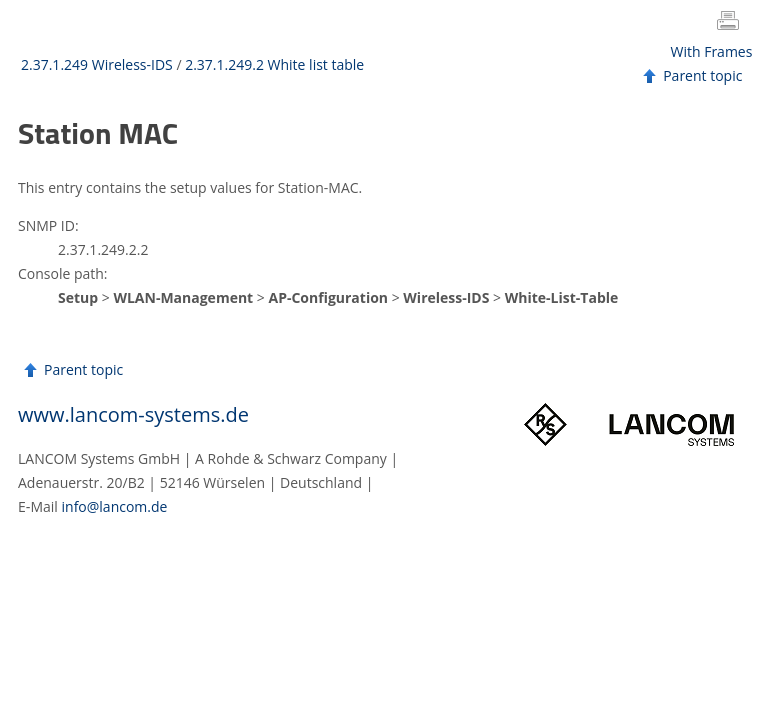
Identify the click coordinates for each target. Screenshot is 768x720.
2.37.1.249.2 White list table (274, 64)
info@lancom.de (115, 506)
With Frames (712, 51)
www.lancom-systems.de (133, 414)
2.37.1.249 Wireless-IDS (97, 64)
